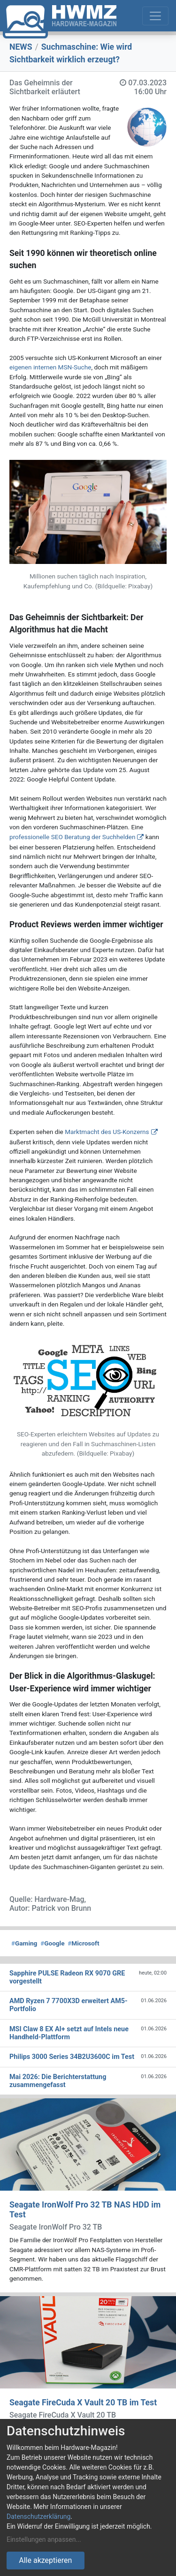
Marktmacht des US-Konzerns (107, 1131)
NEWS (20, 47)
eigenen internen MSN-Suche (50, 367)
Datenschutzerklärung (38, 2516)
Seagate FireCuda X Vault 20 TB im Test (83, 2402)
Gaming (24, 1943)
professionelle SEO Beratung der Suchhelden (72, 837)
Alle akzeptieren (45, 2560)
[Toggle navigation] (155, 16)
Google (52, 1943)
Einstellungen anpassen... (44, 2539)
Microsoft (83, 1943)
